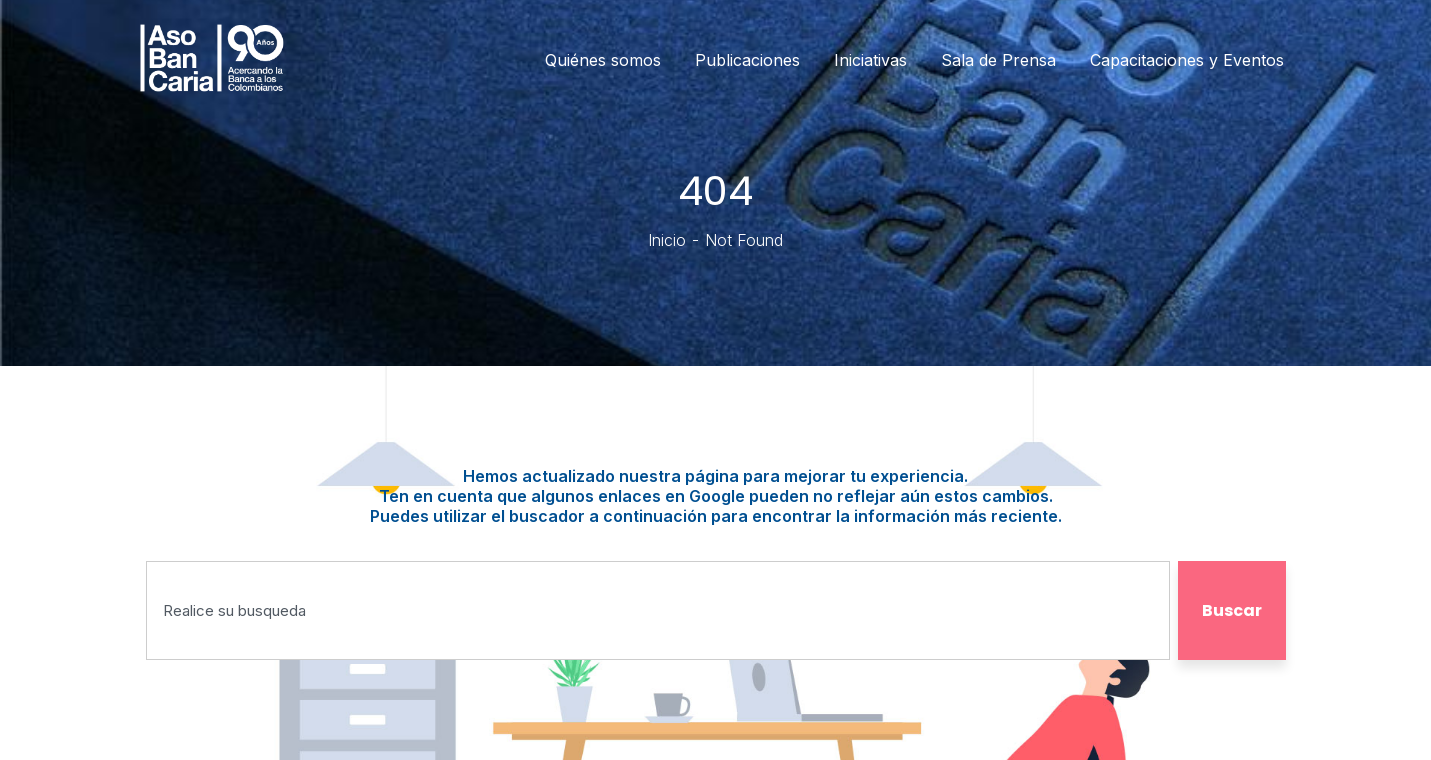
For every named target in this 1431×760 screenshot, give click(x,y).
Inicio (667, 240)
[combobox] (658, 610)
